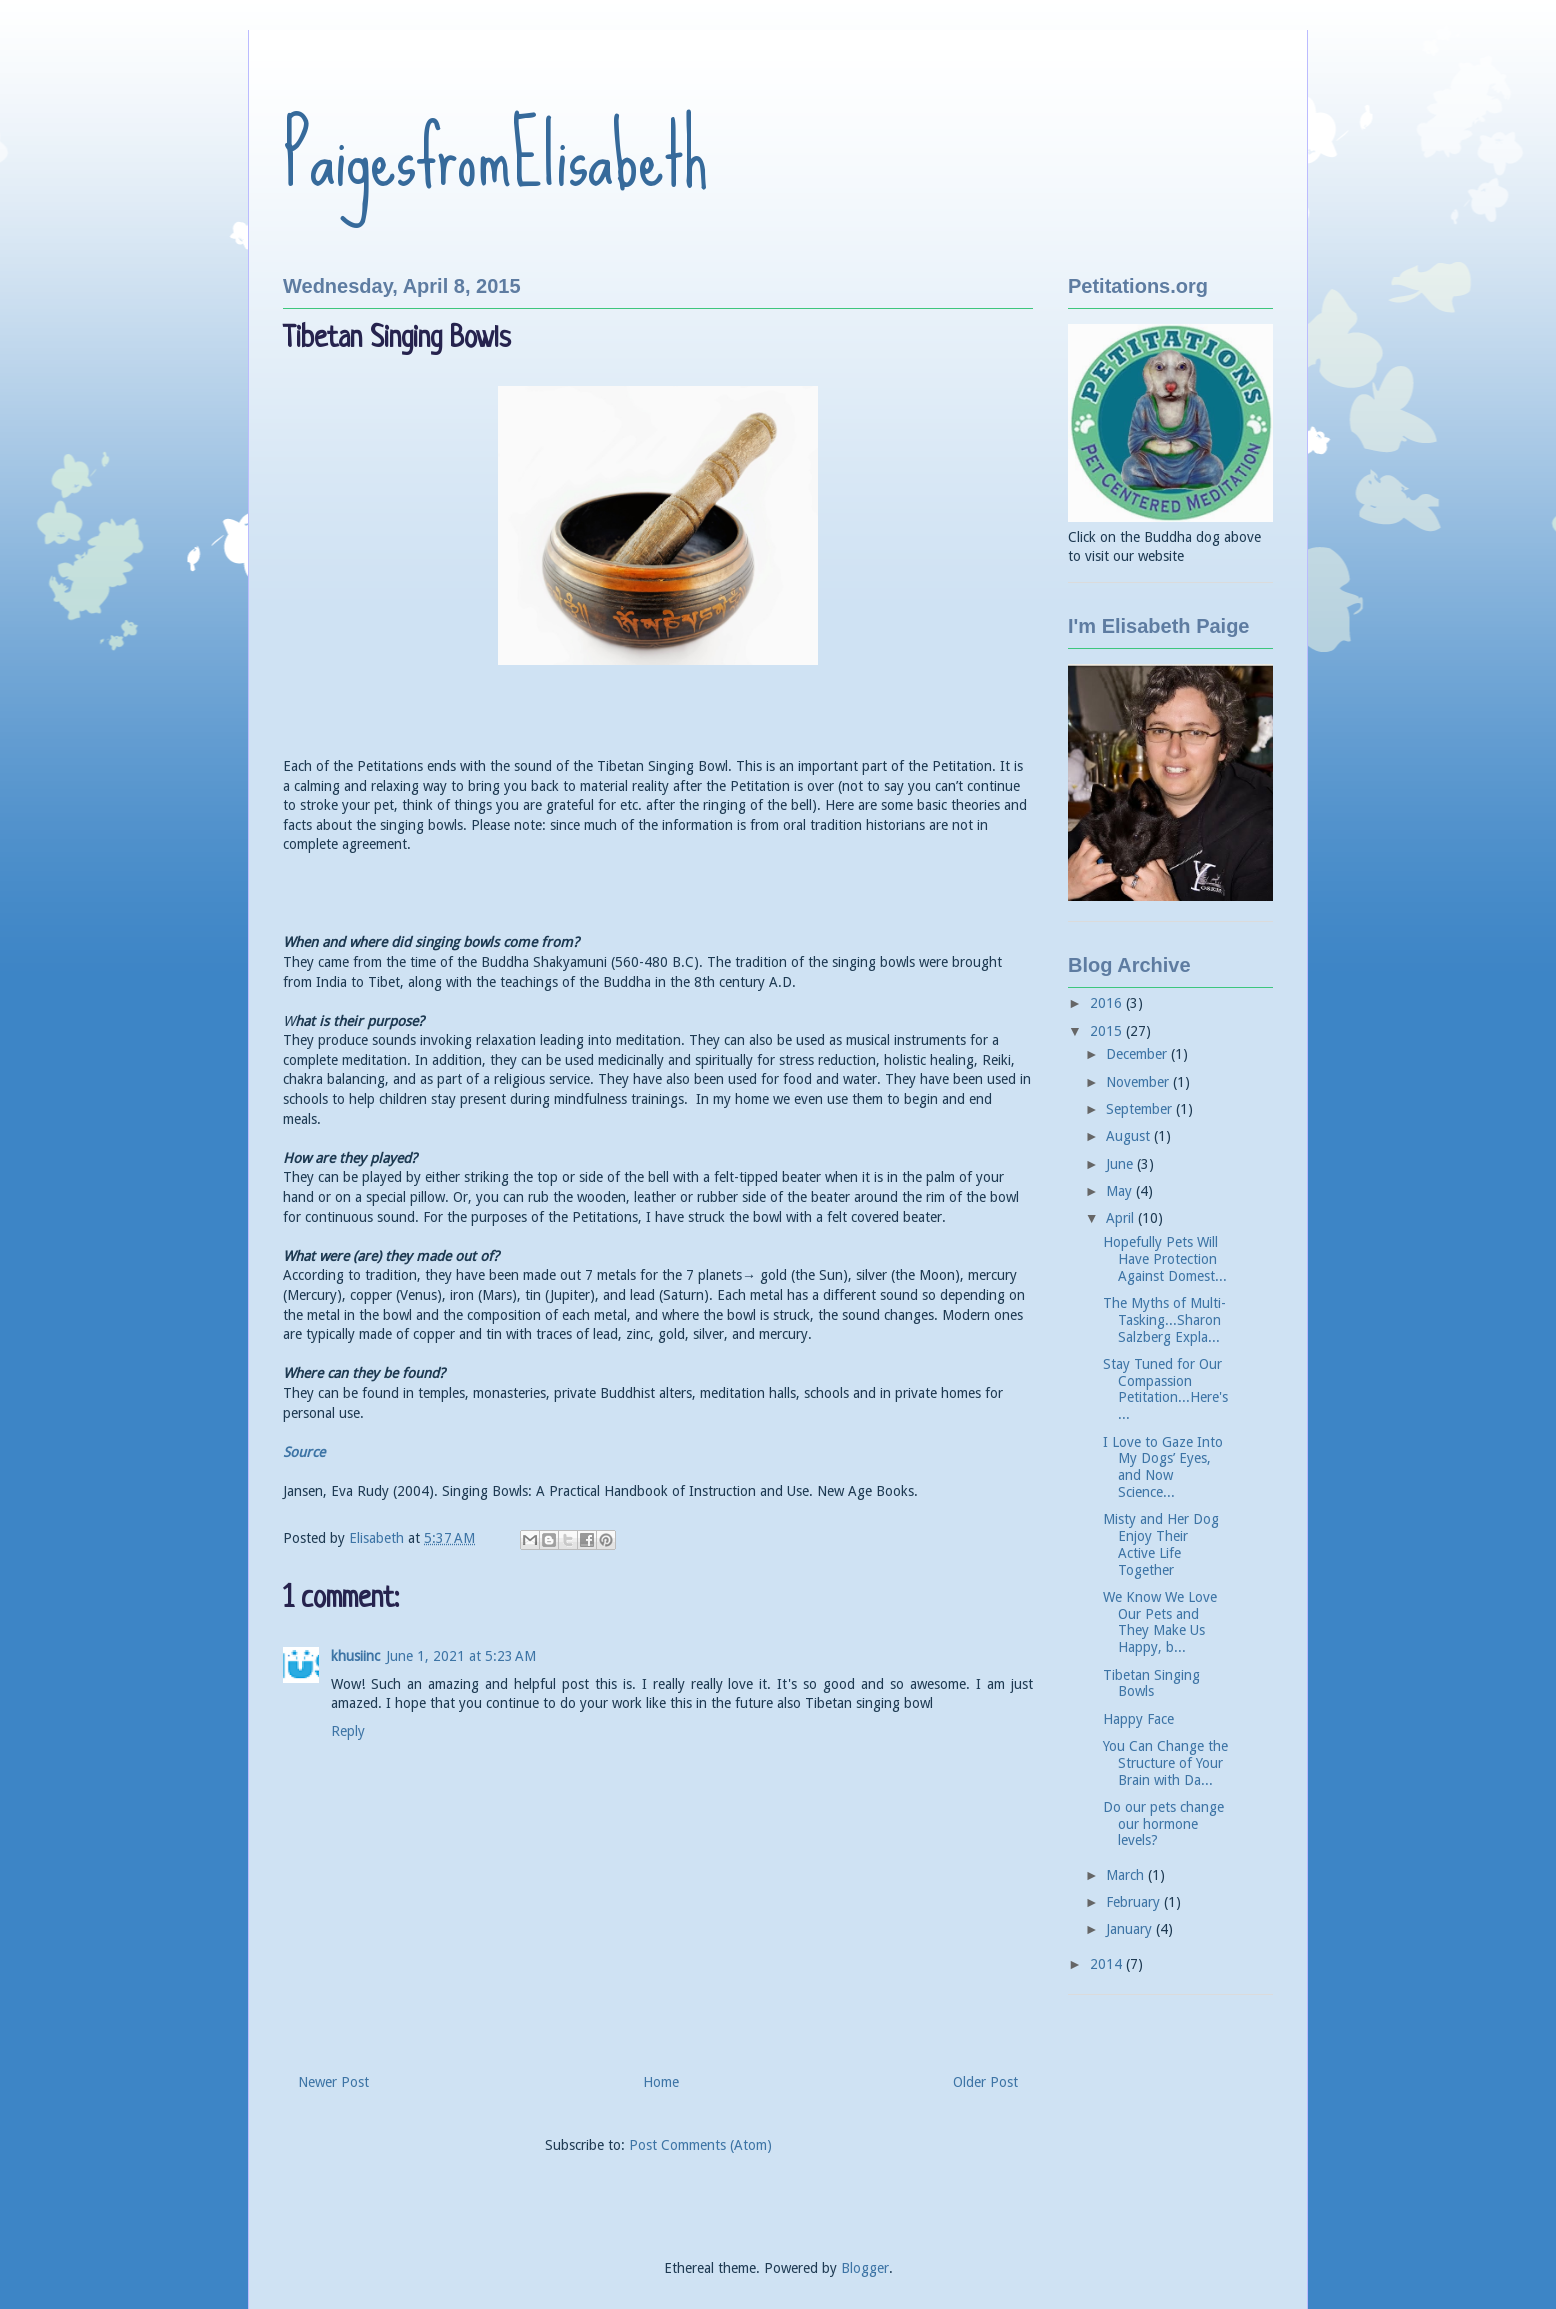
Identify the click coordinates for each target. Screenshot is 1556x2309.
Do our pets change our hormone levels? (1163, 1824)
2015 (1108, 1031)
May (1121, 1191)
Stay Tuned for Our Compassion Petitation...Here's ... (1165, 1389)
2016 (1108, 1003)
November (1139, 1082)
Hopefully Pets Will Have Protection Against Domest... (1165, 1259)
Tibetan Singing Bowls (1151, 1683)
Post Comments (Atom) (700, 2145)
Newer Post (333, 2082)
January (1131, 1929)
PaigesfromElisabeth (495, 157)
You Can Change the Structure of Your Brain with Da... (1165, 1763)
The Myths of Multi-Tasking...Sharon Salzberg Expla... (1164, 1320)
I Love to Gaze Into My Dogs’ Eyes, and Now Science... (1163, 1467)
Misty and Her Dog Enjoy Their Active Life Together (1161, 1544)
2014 (1108, 1964)
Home (661, 2082)
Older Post (985, 2082)
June (1121, 1164)
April (1122, 1218)
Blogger (865, 2268)
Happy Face (1138, 1719)
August (1130, 1136)
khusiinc (355, 1656)
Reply (348, 1731)
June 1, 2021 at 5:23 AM (461, 1656)
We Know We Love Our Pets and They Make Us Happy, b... (1160, 1622)
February (1135, 1902)
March (1127, 1875)
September (1141, 1109)
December (1138, 1054)
